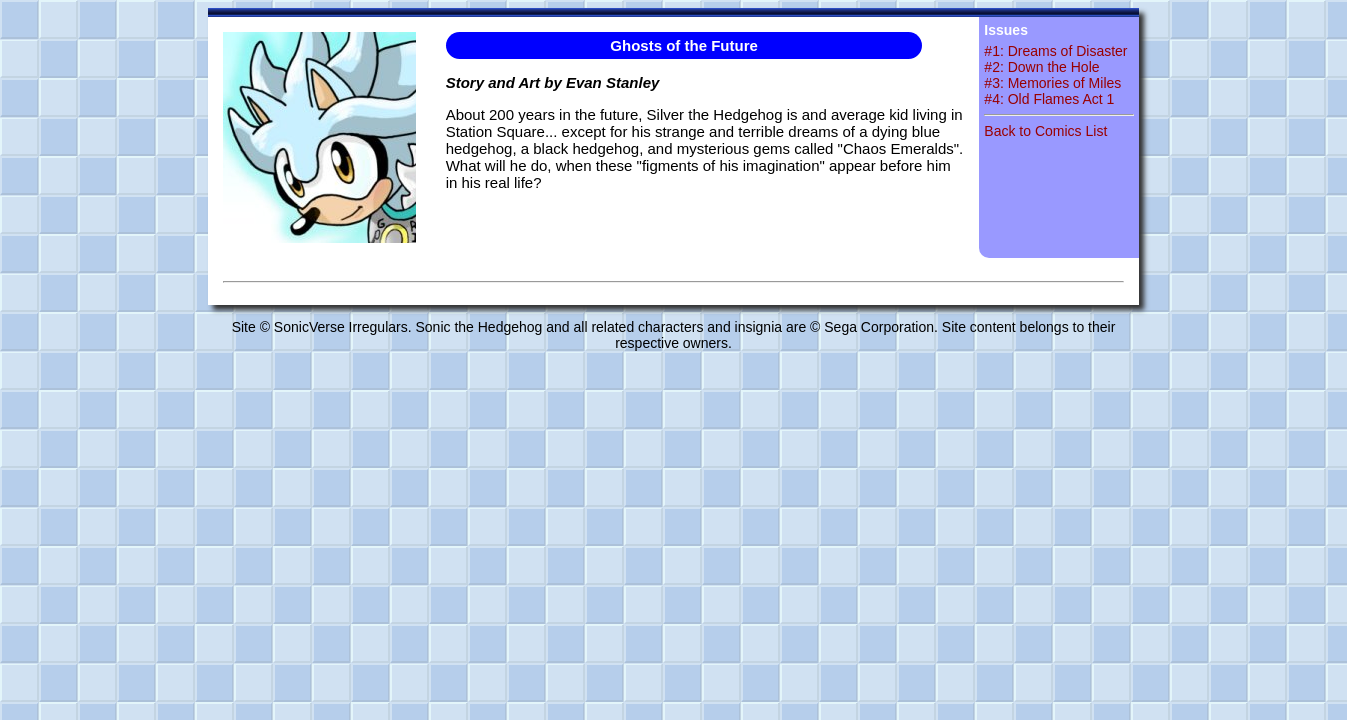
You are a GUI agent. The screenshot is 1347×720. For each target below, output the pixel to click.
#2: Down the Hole (1041, 67)
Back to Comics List (1045, 131)
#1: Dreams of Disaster (1055, 51)
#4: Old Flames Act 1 (1049, 99)
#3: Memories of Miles (1052, 83)
